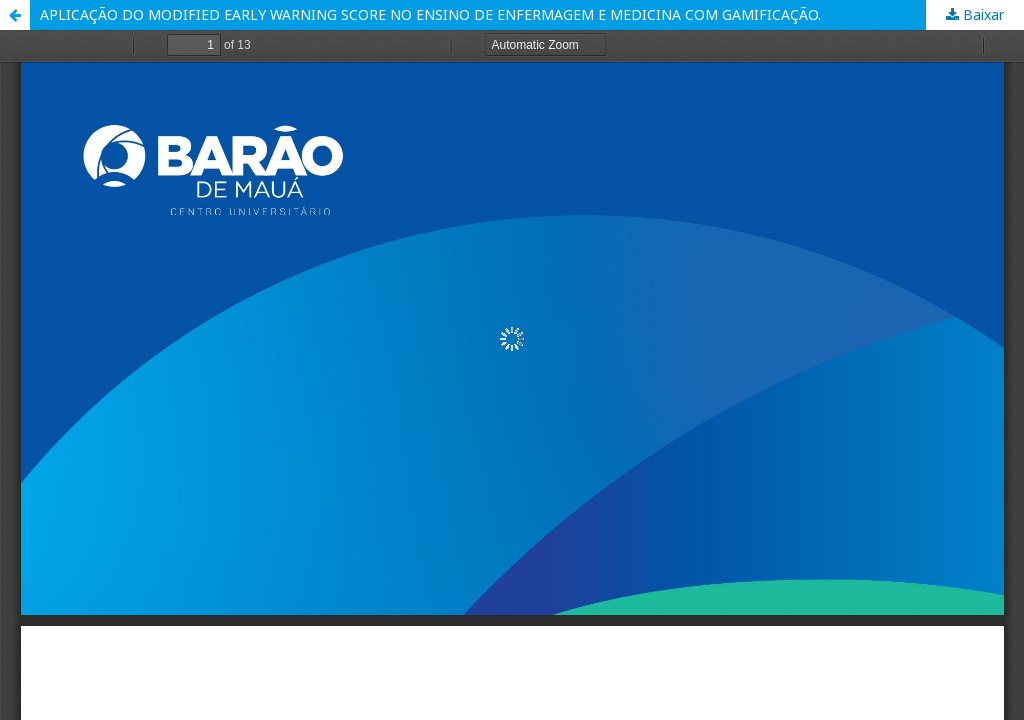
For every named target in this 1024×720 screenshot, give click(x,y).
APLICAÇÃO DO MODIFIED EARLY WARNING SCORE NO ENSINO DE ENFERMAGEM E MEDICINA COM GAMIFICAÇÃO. (430, 14)
